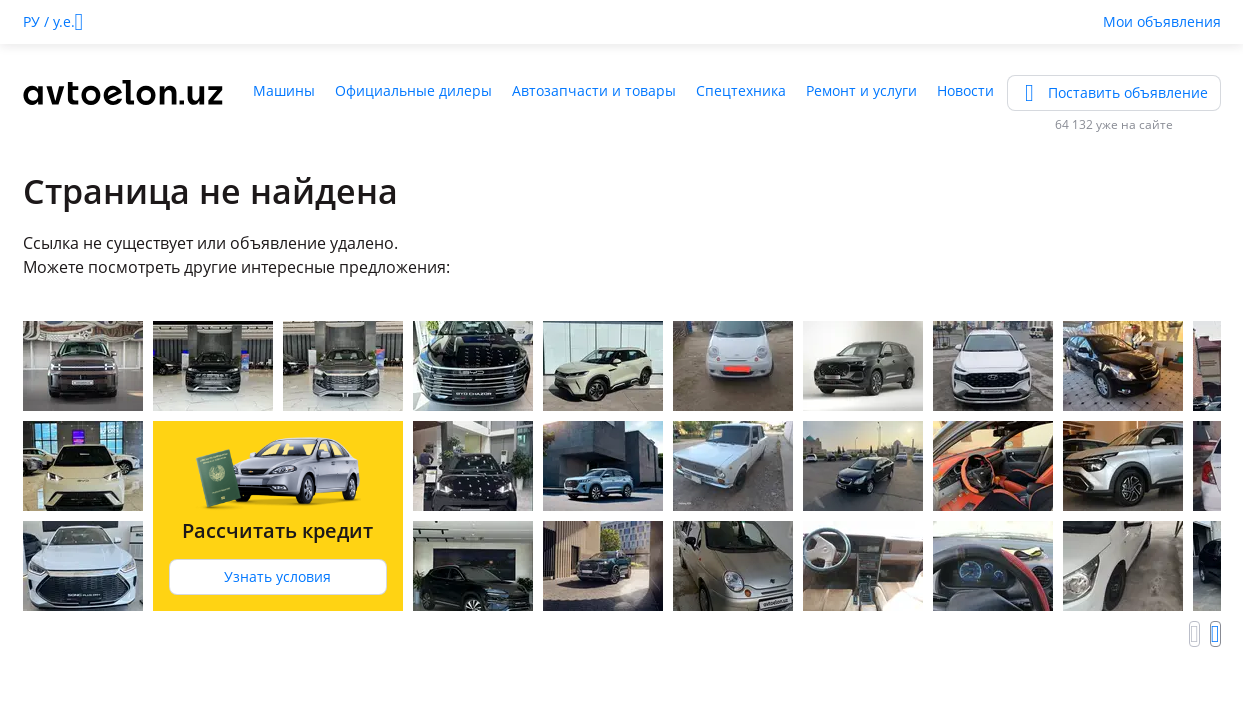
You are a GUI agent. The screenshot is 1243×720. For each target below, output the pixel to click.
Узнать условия (277, 576)
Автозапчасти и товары (594, 90)
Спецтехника (741, 90)
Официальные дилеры (413, 90)
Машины (284, 90)
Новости (965, 90)
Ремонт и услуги (861, 90)
